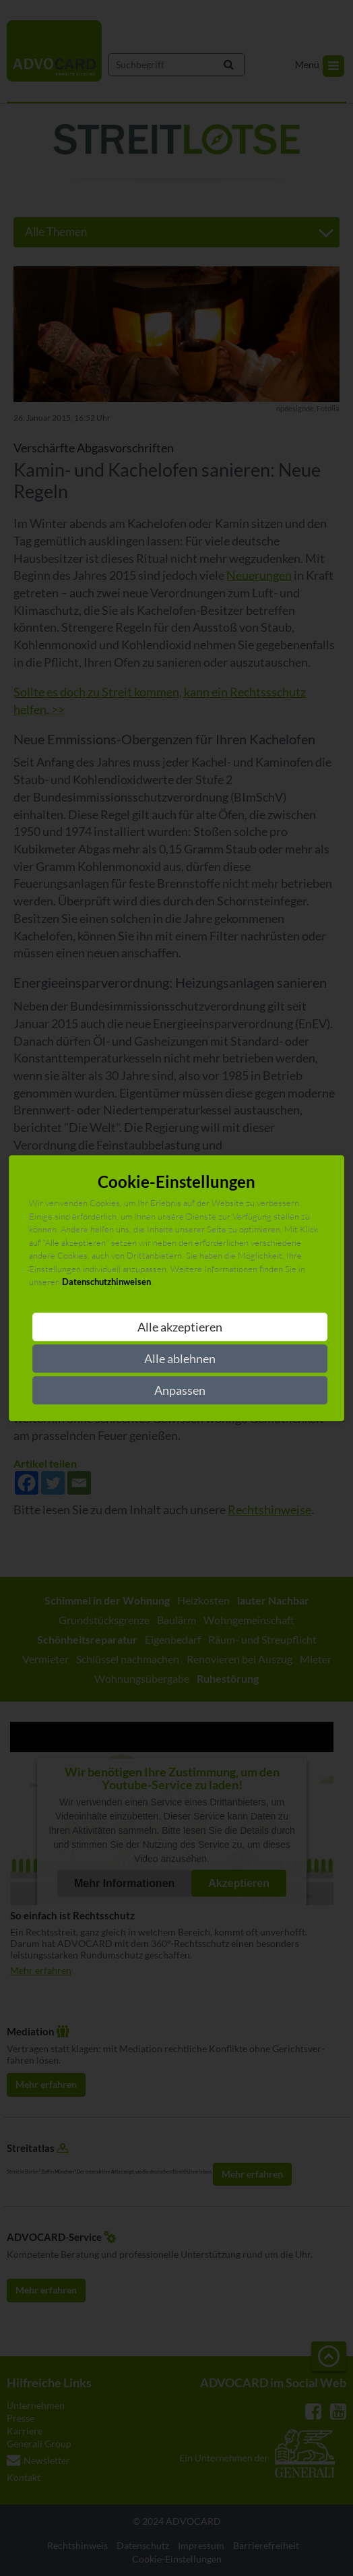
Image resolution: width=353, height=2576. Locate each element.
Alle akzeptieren (179, 1326)
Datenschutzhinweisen (106, 1282)
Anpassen (179, 1390)
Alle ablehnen (180, 1358)
